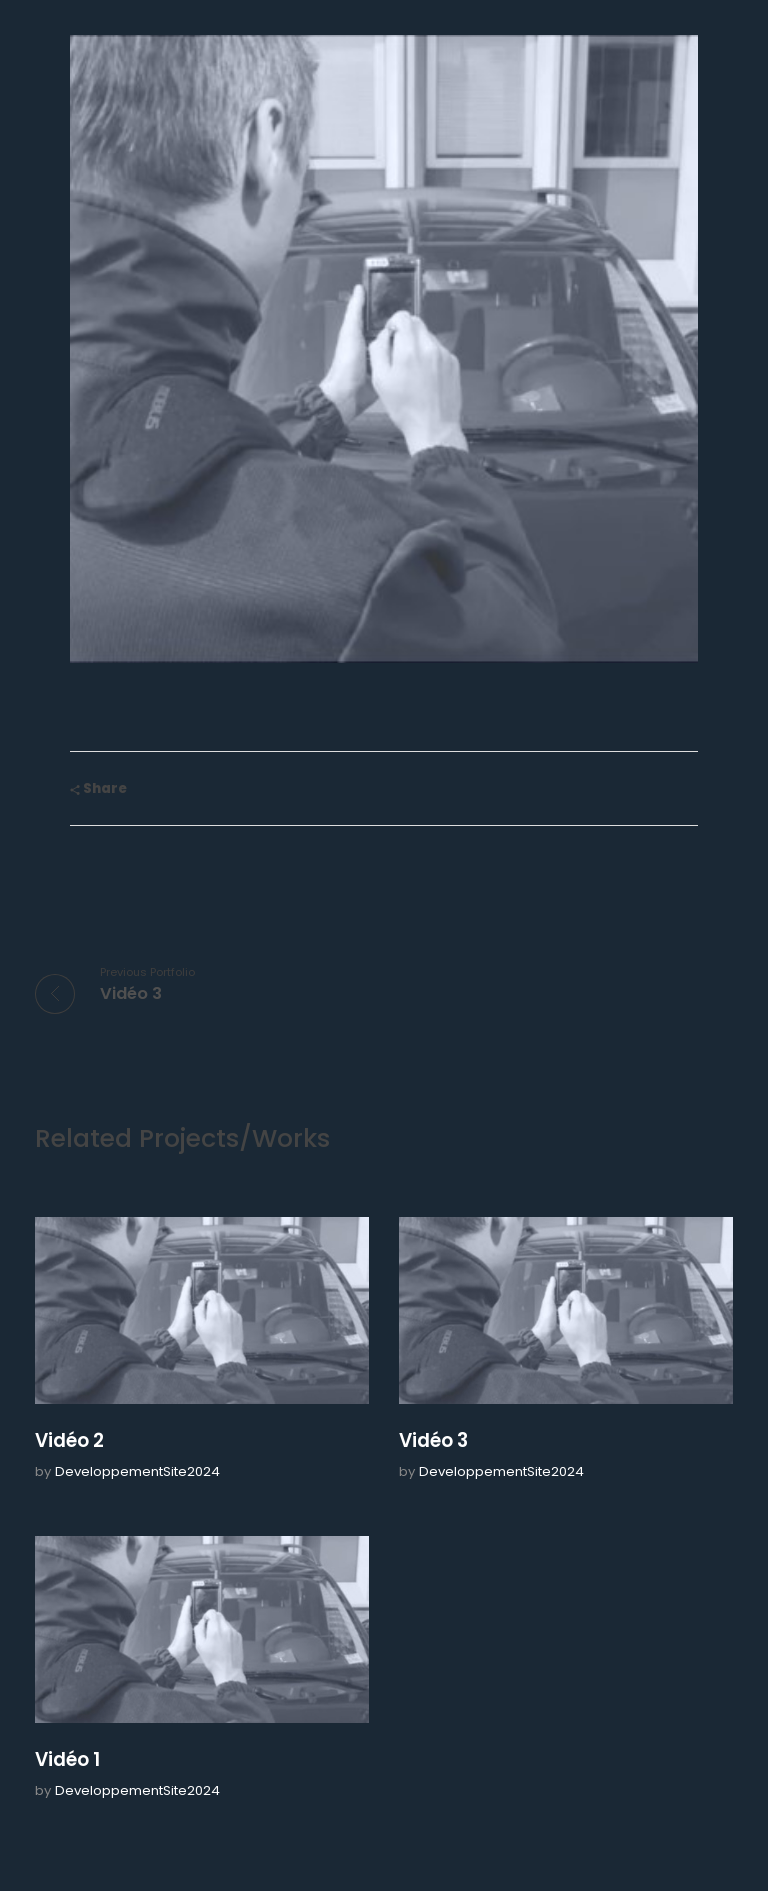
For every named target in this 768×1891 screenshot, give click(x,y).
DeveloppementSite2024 (137, 1471)
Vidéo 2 (69, 1440)
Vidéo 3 (433, 1440)
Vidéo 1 (67, 1759)
